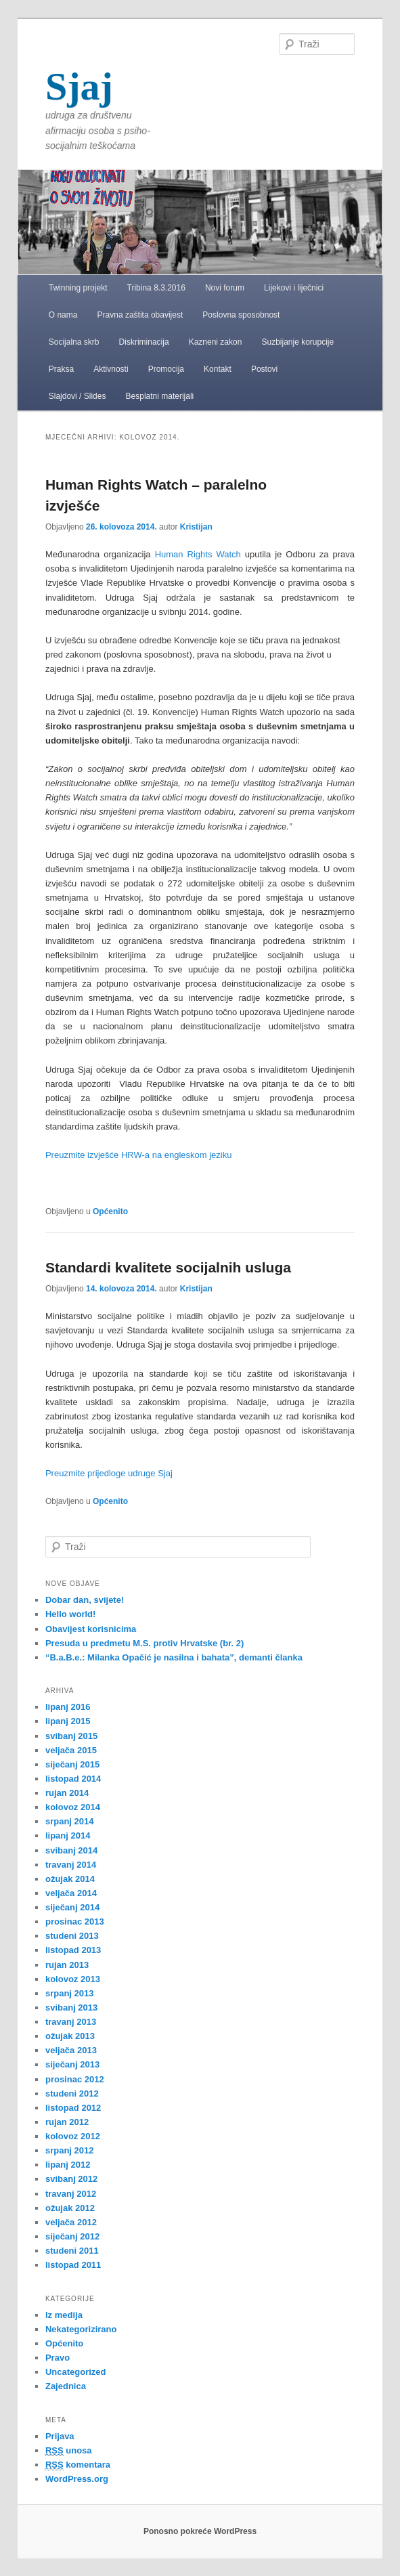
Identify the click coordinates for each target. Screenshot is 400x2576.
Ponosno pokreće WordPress (200, 2531)
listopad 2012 (73, 2108)
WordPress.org (76, 2479)
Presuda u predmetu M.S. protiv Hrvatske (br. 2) (144, 1643)
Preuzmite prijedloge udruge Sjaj (109, 1473)
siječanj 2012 (72, 2236)
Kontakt (217, 369)
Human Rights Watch (198, 554)
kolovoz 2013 (72, 1979)
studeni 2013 (72, 1936)
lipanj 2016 (67, 1707)
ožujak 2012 (70, 2208)
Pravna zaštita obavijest (140, 315)
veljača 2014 (71, 1893)
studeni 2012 (72, 2093)
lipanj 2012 (67, 2165)
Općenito (110, 1211)
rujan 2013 (67, 1965)
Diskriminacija (144, 342)
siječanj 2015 (72, 1764)
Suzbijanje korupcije (297, 342)
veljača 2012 (71, 2222)
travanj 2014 (70, 1865)
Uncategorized (75, 2372)
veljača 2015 (71, 1750)
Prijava (59, 2436)
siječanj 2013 (72, 2064)
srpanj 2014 (69, 1821)
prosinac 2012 (74, 2079)
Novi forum (224, 288)
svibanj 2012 (71, 2179)
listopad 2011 (73, 2265)
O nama (63, 315)
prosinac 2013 (74, 1921)
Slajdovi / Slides (77, 396)
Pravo (57, 2358)
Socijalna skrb (74, 342)
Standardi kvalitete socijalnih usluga (168, 1267)
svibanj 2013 (71, 2007)
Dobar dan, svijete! (84, 1600)
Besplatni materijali (160, 396)
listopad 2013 (73, 1950)
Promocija (166, 369)
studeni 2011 (72, 2251)
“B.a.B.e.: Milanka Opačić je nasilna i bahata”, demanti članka (174, 1657)
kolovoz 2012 (72, 2136)
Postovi (264, 369)
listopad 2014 (73, 1779)
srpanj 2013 (69, 1993)
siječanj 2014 (72, 1907)
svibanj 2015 (71, 1736)
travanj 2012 (70, 2194)
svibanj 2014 (71, 1850)
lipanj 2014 (67, 1835)
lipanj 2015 (67, 1721)
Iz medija (64, 2315)
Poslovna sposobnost (241, 315)
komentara (77, 2465)
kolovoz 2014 (72, 1807)
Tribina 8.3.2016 (156, 288)
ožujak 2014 (70, 1879)
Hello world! (70, 1614)
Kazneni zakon (215, 342)
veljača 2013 (71, 2050)
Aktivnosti (110, 369)
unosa (68, 2450)
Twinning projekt (78, 288)
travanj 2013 (70, 2022)
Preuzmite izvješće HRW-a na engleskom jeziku (138, 1155)
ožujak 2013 (70, 2036)
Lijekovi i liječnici (294, 288)
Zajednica (65, 2386)
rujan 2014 (67, 1793)
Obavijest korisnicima (90, 1629)
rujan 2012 (67, 2122)
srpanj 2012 (69, 2150)
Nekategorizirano (80, 2329)
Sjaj (79, 86)
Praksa (61, 369)
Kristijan (196, 527)
